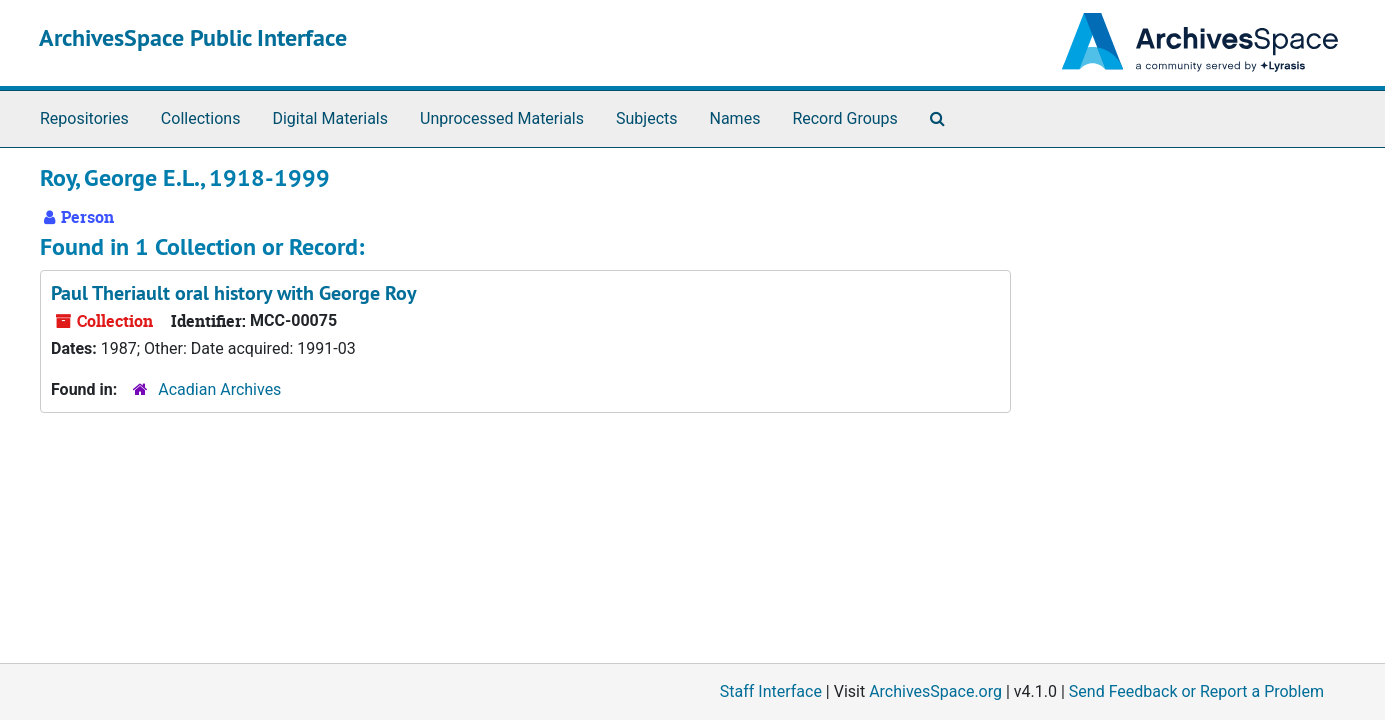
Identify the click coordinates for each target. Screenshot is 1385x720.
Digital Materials (330, 118)
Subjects (646, 118)
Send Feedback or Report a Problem (1196, 691)
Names (735, 118)
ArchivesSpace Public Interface (193, 37)
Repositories (84, 118)
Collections (201, 118)
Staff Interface (771, 691)
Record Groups (844, 118)
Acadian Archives (219, 389)
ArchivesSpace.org (935, 691)
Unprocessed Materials (502, 118)
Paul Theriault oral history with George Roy (234, 293)
